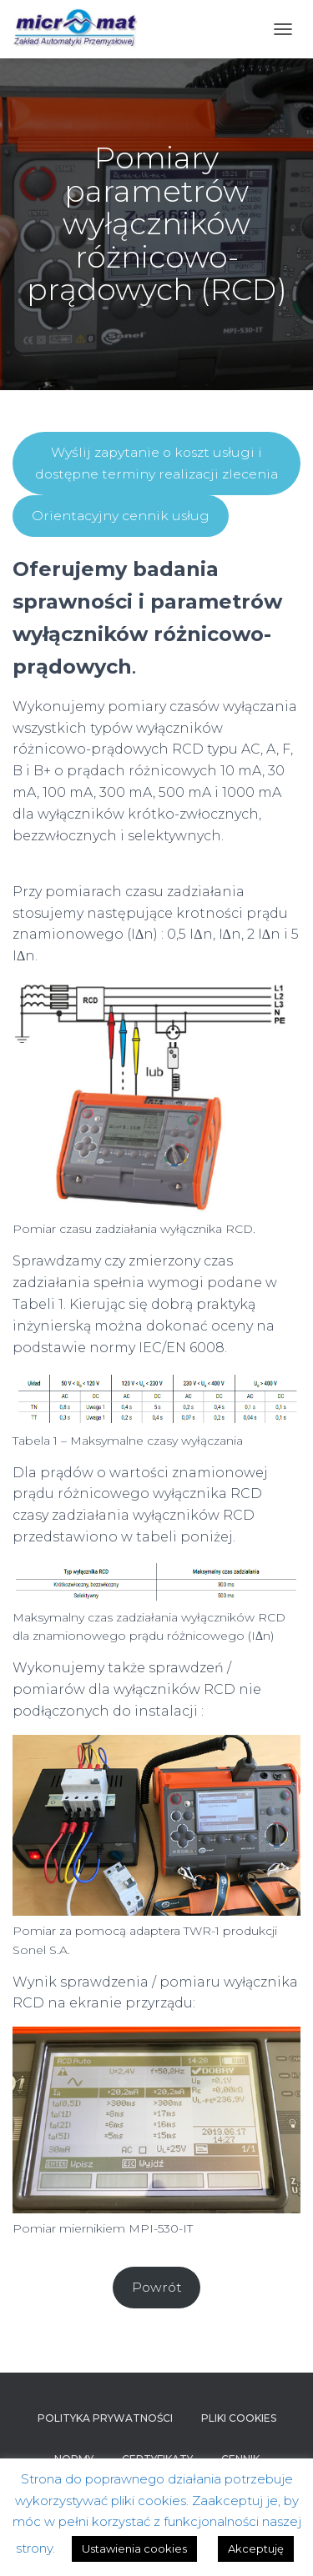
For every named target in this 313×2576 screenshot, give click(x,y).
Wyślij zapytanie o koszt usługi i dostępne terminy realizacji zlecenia (156, 462)
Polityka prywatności (105, 2418)
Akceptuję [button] (256, 2548)
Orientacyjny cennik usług (121, 516)
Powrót (157, 2287)
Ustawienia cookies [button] (134, 2548)
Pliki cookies (238, 2418)
